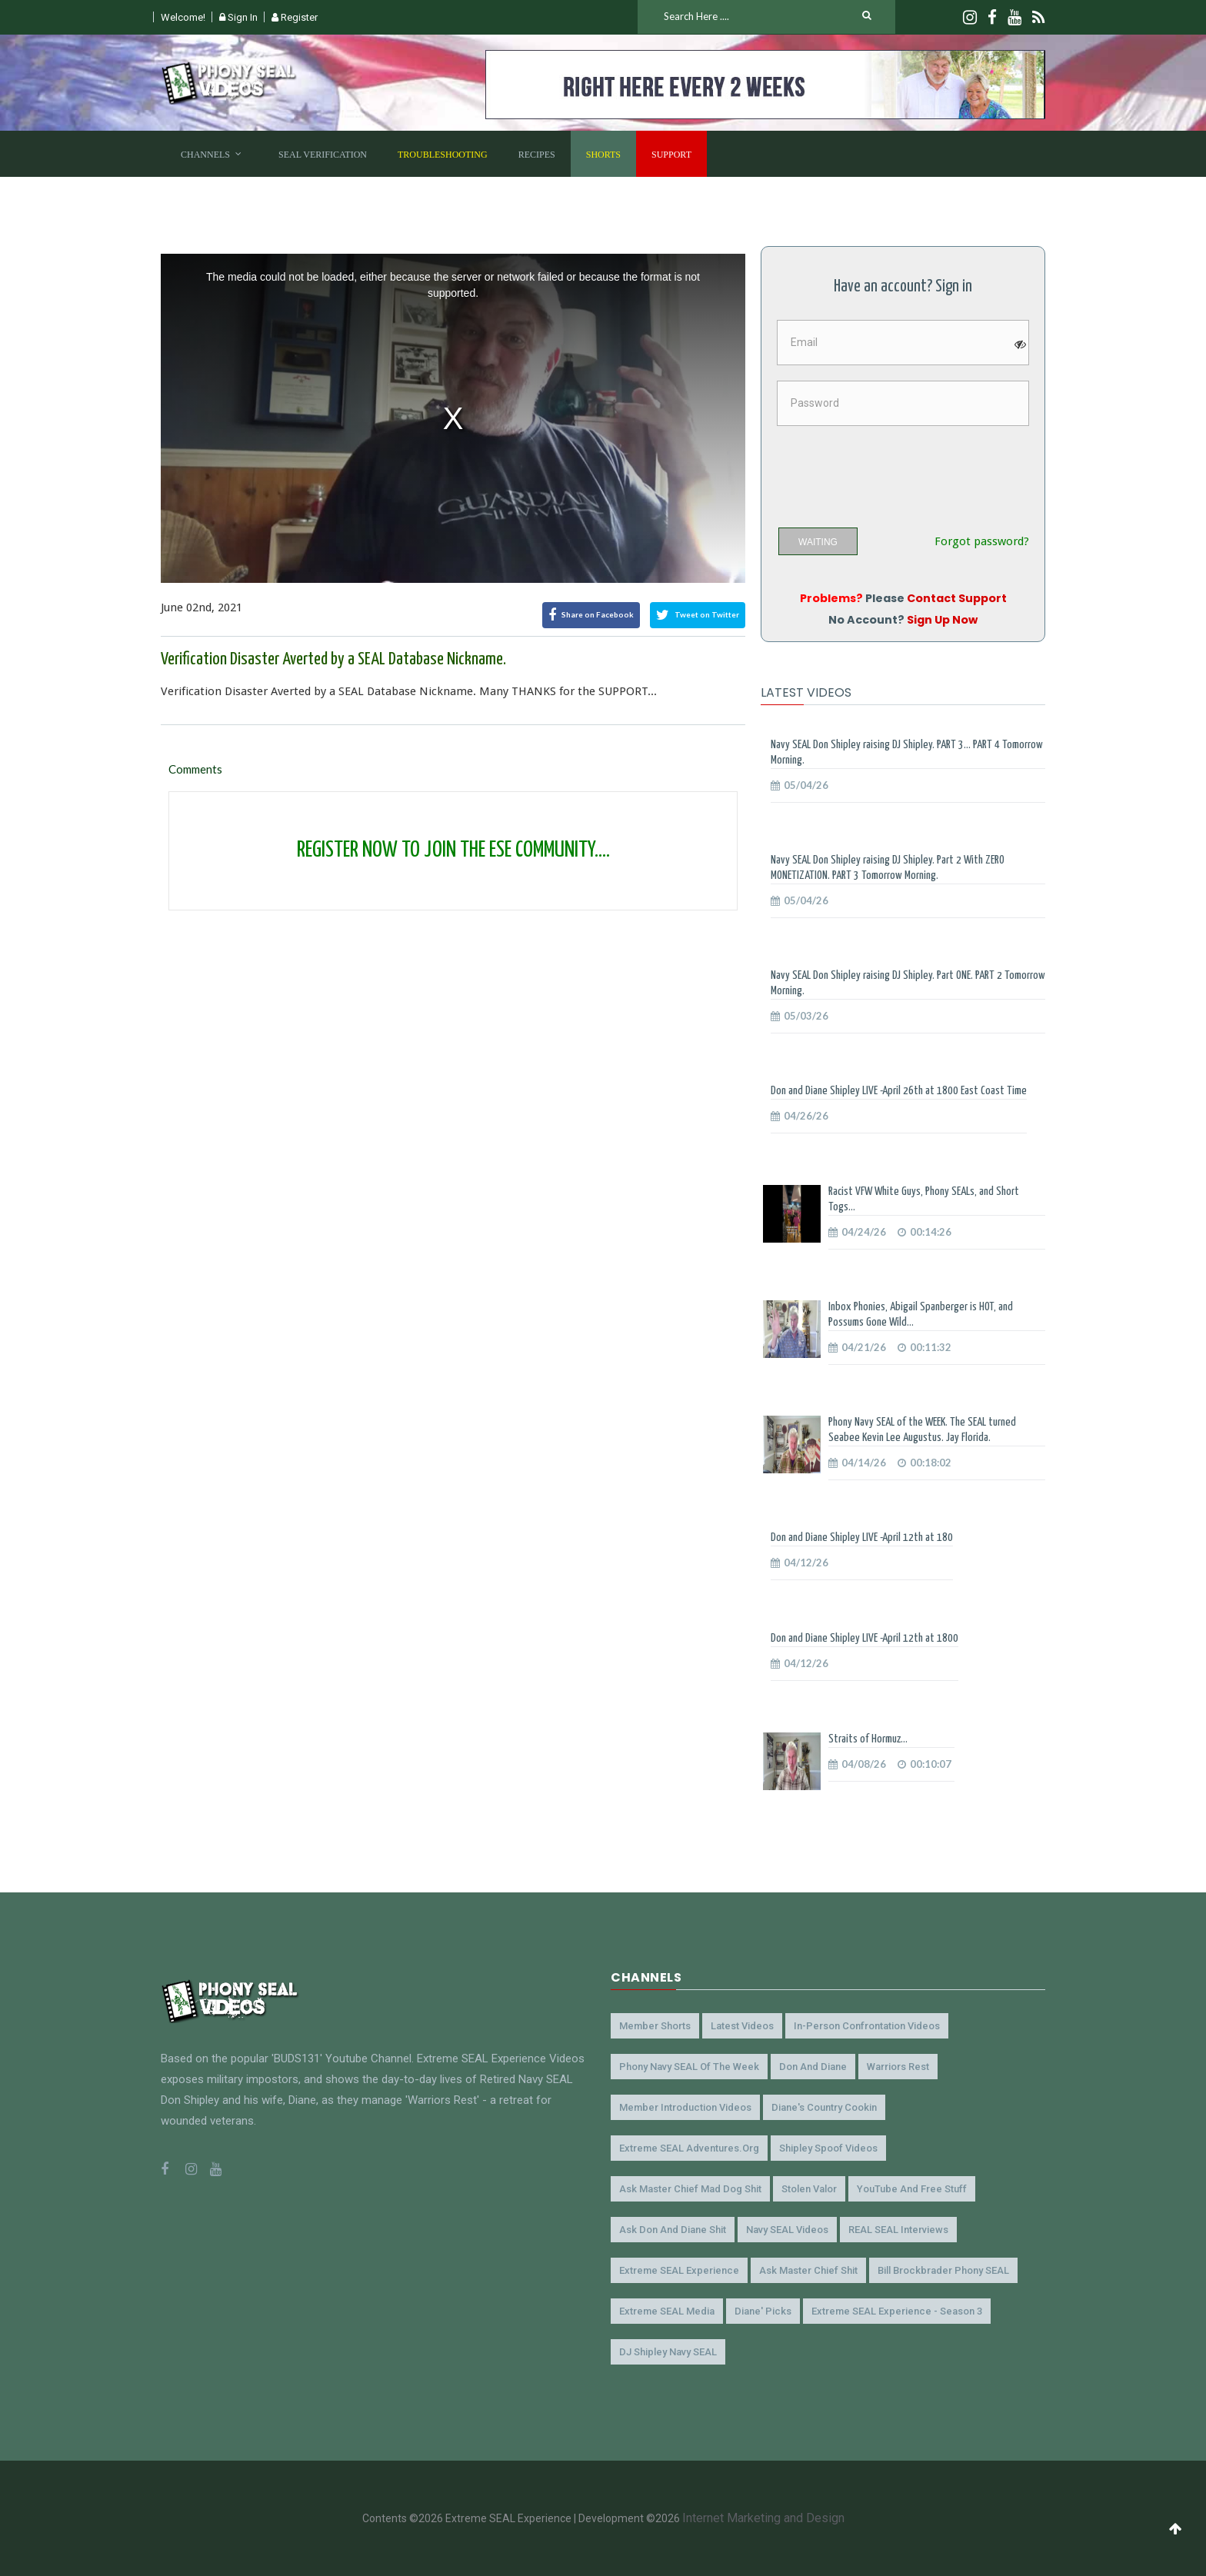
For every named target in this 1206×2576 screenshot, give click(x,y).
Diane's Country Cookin (824, 2107)
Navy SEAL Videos (787, 2229)
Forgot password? (981, 541)
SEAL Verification (322, 154)
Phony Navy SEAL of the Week (689, 2066)
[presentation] (894, 471)
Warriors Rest (898, 2066)
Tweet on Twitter (697, 615)
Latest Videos (742, 2026)
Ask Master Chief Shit (808, 2270)
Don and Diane (813, 2066)
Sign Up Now (942, 619)
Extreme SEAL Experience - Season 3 (896, 2311)
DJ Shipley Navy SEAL (668, 2352)
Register (295, 17)
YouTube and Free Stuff (912, 2189)
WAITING (818, 542)
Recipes (536, 154)
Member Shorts (655, 2026)
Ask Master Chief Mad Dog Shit (690, 2189)
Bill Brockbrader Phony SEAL (943, 2270)
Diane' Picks (763, 2311)
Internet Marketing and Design (763, 2518)
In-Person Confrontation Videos (867, 2026)
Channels (205, 154)
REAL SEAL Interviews (898, 2229)
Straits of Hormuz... (868, 1739)
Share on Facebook (591, 615)
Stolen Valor (809, 2189)
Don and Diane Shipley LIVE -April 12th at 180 (862, 1537)
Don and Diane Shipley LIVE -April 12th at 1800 (864, 1638)
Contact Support (957, 598)
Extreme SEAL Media (667, 2311)
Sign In (238, 17)
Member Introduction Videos (685, 2107)
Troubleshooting (443, 154)
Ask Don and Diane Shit (672, 2229)
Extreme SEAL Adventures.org (689, 2148)
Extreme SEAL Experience (679, 2270)
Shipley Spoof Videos (828, 2148)
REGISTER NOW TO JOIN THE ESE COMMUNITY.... (453, 850)
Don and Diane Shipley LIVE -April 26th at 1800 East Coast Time (899, 1091)
